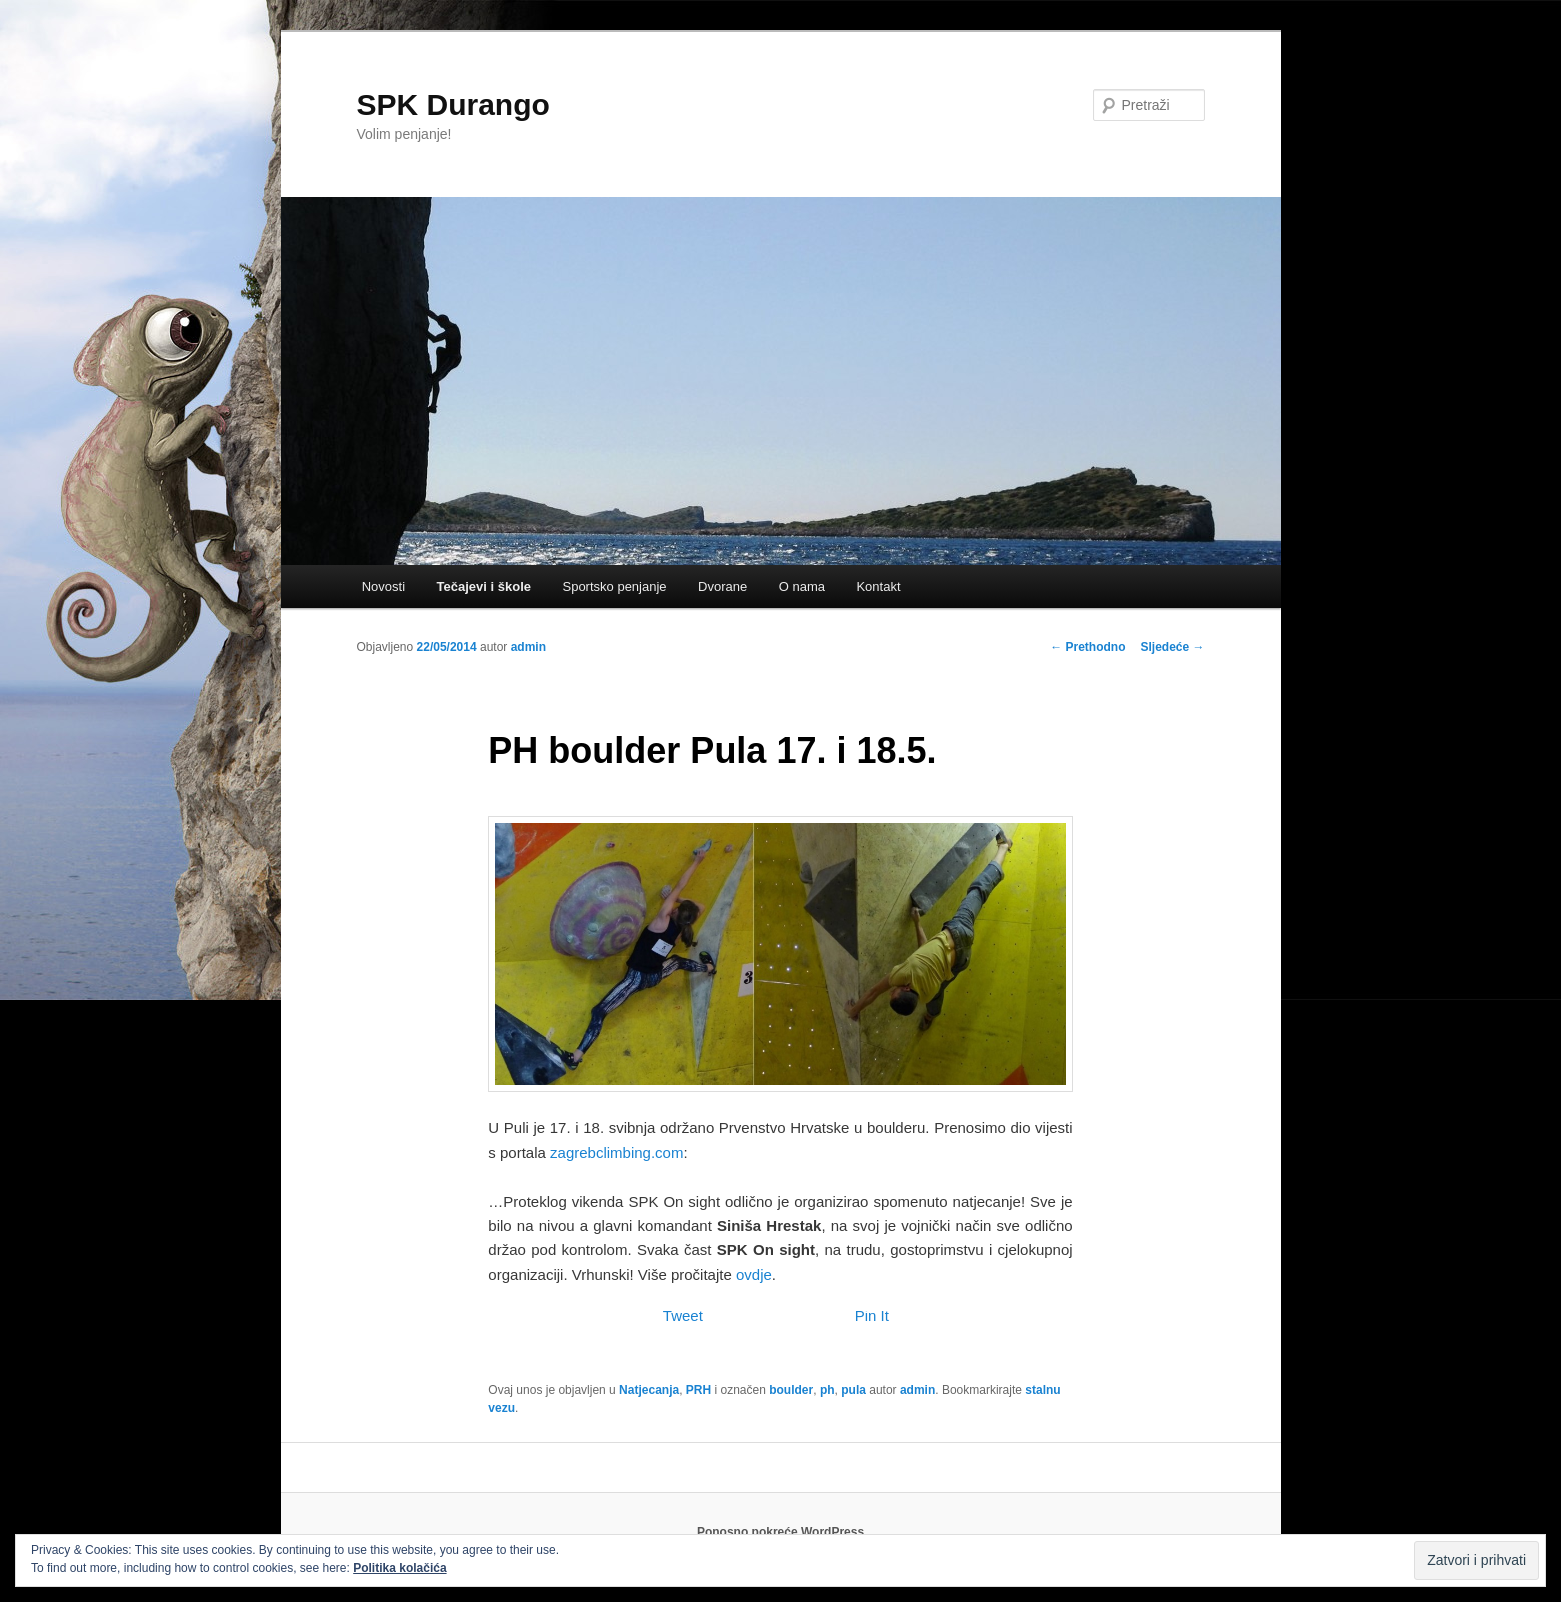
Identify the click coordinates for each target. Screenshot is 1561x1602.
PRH (698, 1390)
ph (827, 1390)
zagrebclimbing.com (616, 1152)
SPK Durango (453, 104)
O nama (802, 586)
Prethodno (1087, 647)
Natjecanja (649, 1390)
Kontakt (878, 586)
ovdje (754, 1274)
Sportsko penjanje (614, 586)
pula (853, 1390)
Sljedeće (1172, 647)
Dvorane (722, 586)
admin (528, 647)
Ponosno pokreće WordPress (780, 1532)
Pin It (872, 1315)
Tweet (683, 1315)
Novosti (383, 586)
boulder (791, 1390)
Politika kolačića (399, 1568)
